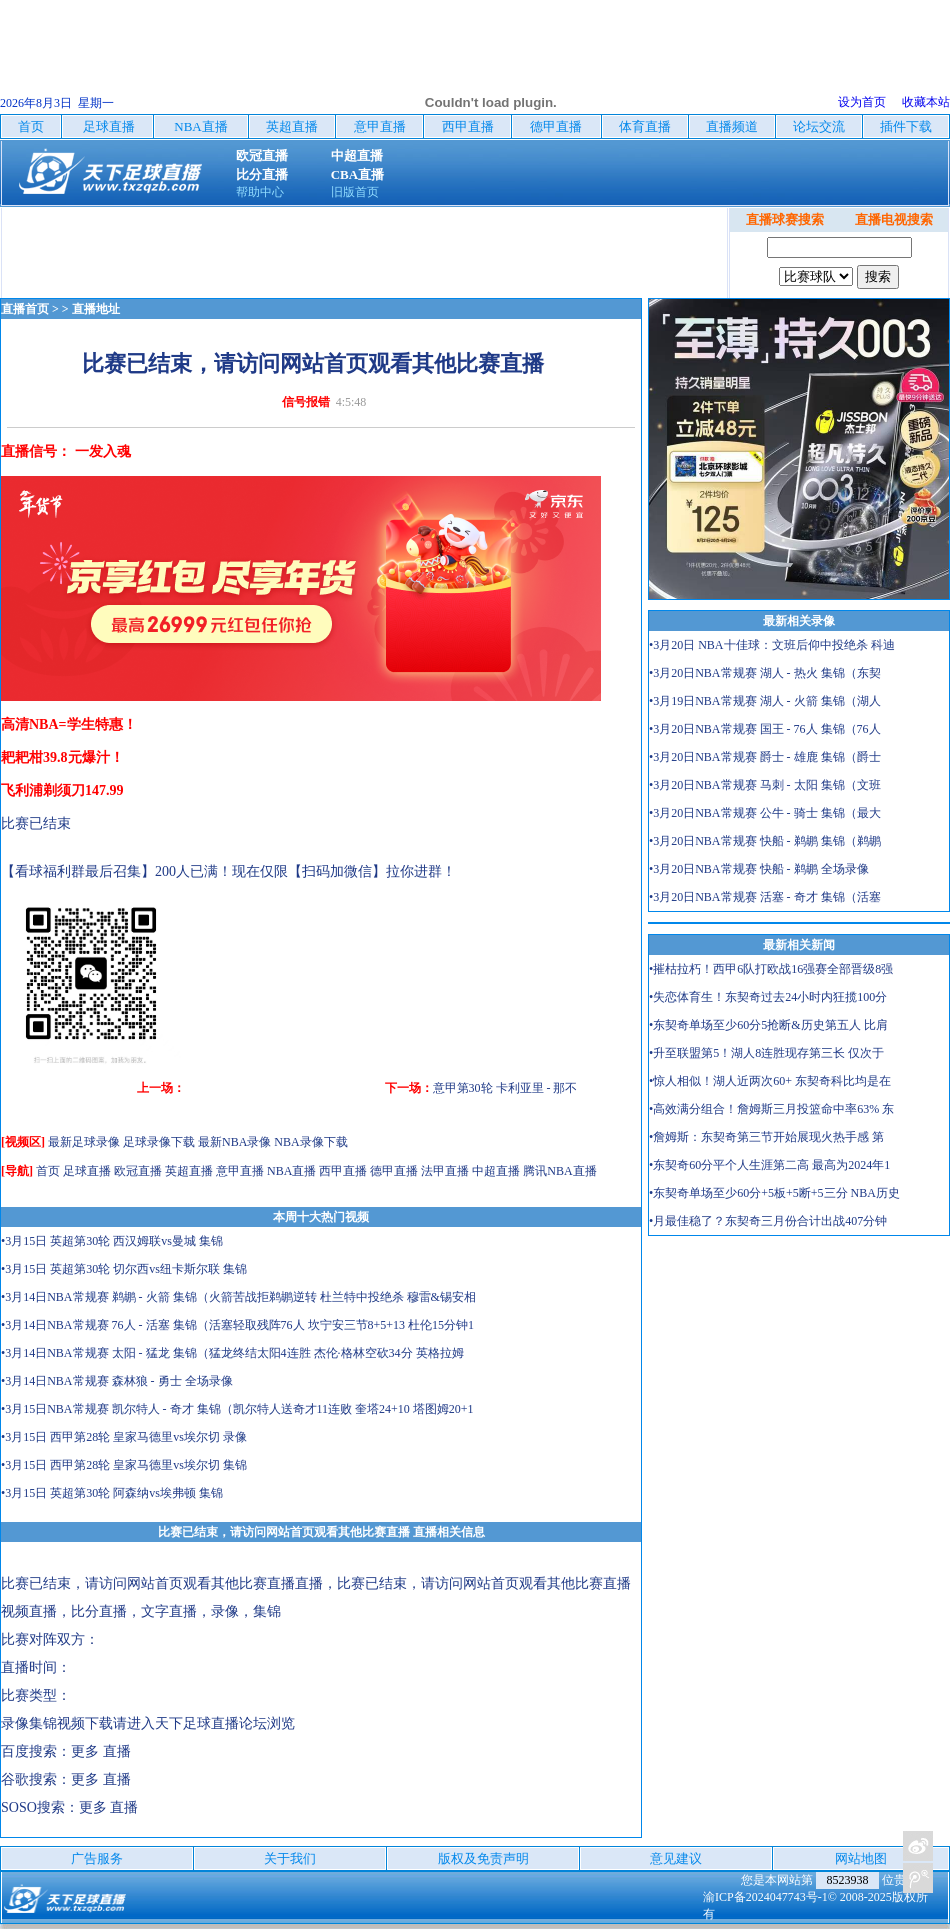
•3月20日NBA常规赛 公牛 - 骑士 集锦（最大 (765, 813)
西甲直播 (343, 1171)
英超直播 (189, 1171)
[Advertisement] (475, 45)
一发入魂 (103, 451)
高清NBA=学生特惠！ (69, 724)
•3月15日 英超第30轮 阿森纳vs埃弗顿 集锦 (112, 1493)
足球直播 (87, 1171)
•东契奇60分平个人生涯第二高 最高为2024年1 (769, 1165)
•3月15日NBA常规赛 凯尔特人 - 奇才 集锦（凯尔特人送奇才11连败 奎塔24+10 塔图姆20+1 (237, 1409)
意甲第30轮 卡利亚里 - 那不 (505, 1088)
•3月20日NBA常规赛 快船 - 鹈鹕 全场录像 (759, 869)
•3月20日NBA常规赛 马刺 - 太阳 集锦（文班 (765, 785)
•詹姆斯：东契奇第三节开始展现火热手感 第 (766, 1137)
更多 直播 (101, 1751)
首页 (48, 1171)
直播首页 (25, 309)
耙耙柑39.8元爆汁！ (62, 757)
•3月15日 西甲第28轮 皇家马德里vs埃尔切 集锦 (124, 1465)
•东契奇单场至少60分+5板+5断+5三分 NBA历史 (774, 1193)
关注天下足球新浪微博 (918, 1846)
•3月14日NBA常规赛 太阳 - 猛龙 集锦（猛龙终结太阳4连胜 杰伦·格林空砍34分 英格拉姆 (232, 1353)
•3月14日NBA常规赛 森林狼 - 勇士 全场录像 (117, 1381)
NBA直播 (291, 1171)
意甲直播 (240, 1171)
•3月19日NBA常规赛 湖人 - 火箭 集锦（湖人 (765, 701)
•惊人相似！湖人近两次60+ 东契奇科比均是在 (770, 1081)
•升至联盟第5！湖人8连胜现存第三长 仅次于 (766, 1053)
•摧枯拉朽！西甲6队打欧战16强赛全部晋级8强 (771, 969)
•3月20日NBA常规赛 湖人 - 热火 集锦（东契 (765, 673)
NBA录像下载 (310, 1142)
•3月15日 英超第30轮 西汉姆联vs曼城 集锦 (112, 1241)
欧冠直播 (138, 1171)
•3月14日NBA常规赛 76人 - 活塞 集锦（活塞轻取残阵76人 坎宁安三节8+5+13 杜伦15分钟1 (237, 1325)
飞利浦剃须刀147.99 (62, 790)
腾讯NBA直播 (559, 1171)
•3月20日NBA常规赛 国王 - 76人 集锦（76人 (765, 729)
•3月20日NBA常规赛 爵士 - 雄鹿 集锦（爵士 (765, 757)
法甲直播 (445, 1171)
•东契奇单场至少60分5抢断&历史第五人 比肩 (768, 1025)
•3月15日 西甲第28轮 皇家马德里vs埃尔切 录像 (124, 1437)
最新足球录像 (84, 1142)
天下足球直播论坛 (211, 1723)
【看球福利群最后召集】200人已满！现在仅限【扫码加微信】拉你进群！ (228, 871)
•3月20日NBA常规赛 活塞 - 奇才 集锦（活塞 (765, 897)
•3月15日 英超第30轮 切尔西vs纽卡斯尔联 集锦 (124, 1269)
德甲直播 (394, 1171)
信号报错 (306, 402)
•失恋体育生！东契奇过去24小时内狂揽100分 (768, 997)
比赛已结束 (36, 823)
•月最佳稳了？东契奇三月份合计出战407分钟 (768, 1221)
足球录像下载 (159, 1142)
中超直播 (496, 1171)
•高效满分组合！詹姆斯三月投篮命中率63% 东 (771, 1109)
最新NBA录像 (234, 1142)
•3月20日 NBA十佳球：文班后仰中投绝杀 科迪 (772, 645)
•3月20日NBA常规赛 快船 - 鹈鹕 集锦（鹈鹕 (765, 841)
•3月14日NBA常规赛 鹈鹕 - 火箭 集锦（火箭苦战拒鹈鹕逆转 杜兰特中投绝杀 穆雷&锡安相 (238, 1297)
